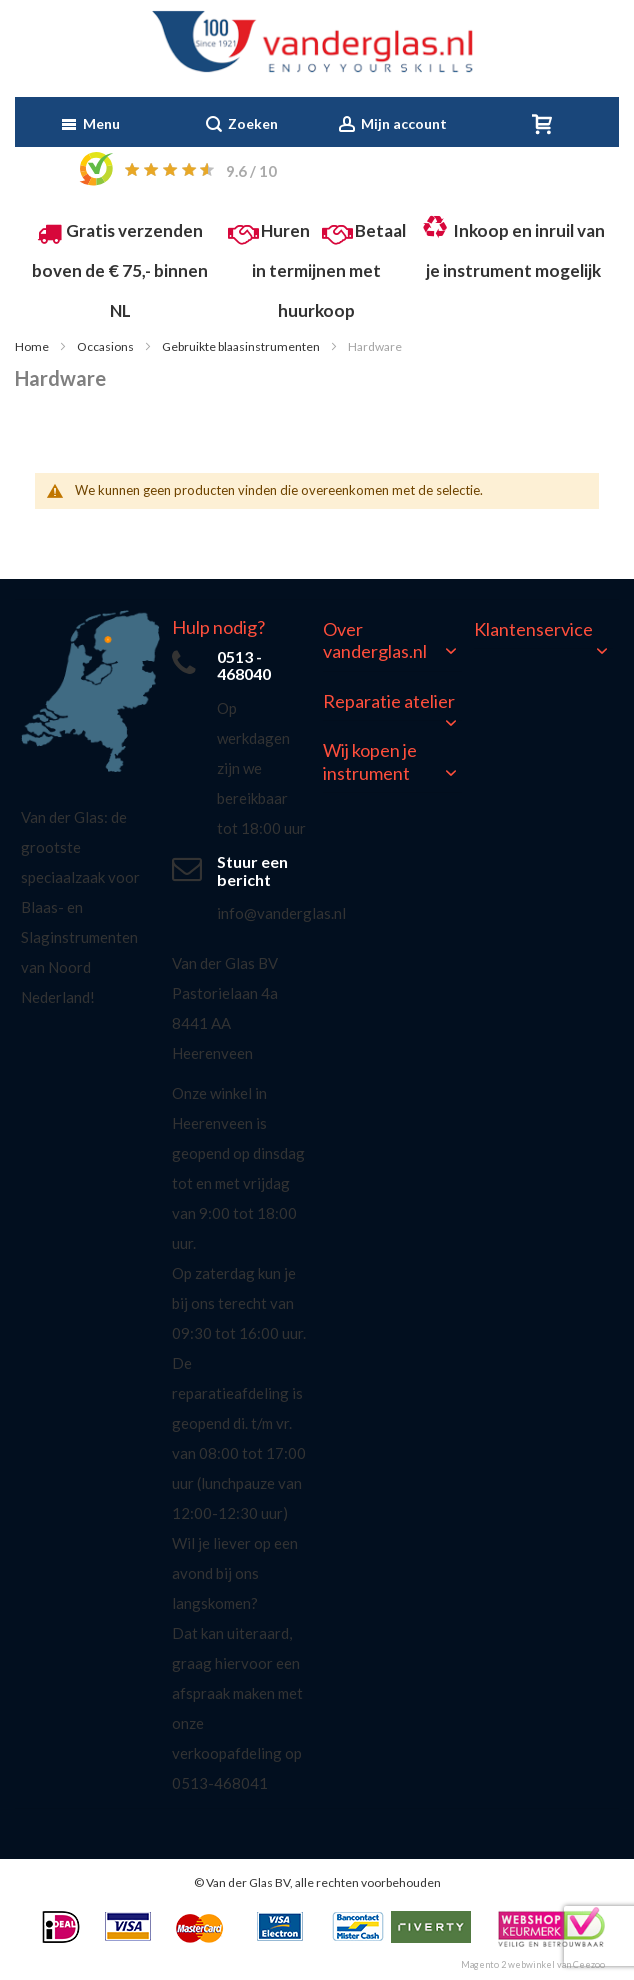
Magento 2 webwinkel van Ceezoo (533, 1964)
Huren (285, 230)
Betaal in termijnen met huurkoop (328, 270)
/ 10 (251, 171)
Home (33, 346)
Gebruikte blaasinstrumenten (242, 346)
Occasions (106, 346)
